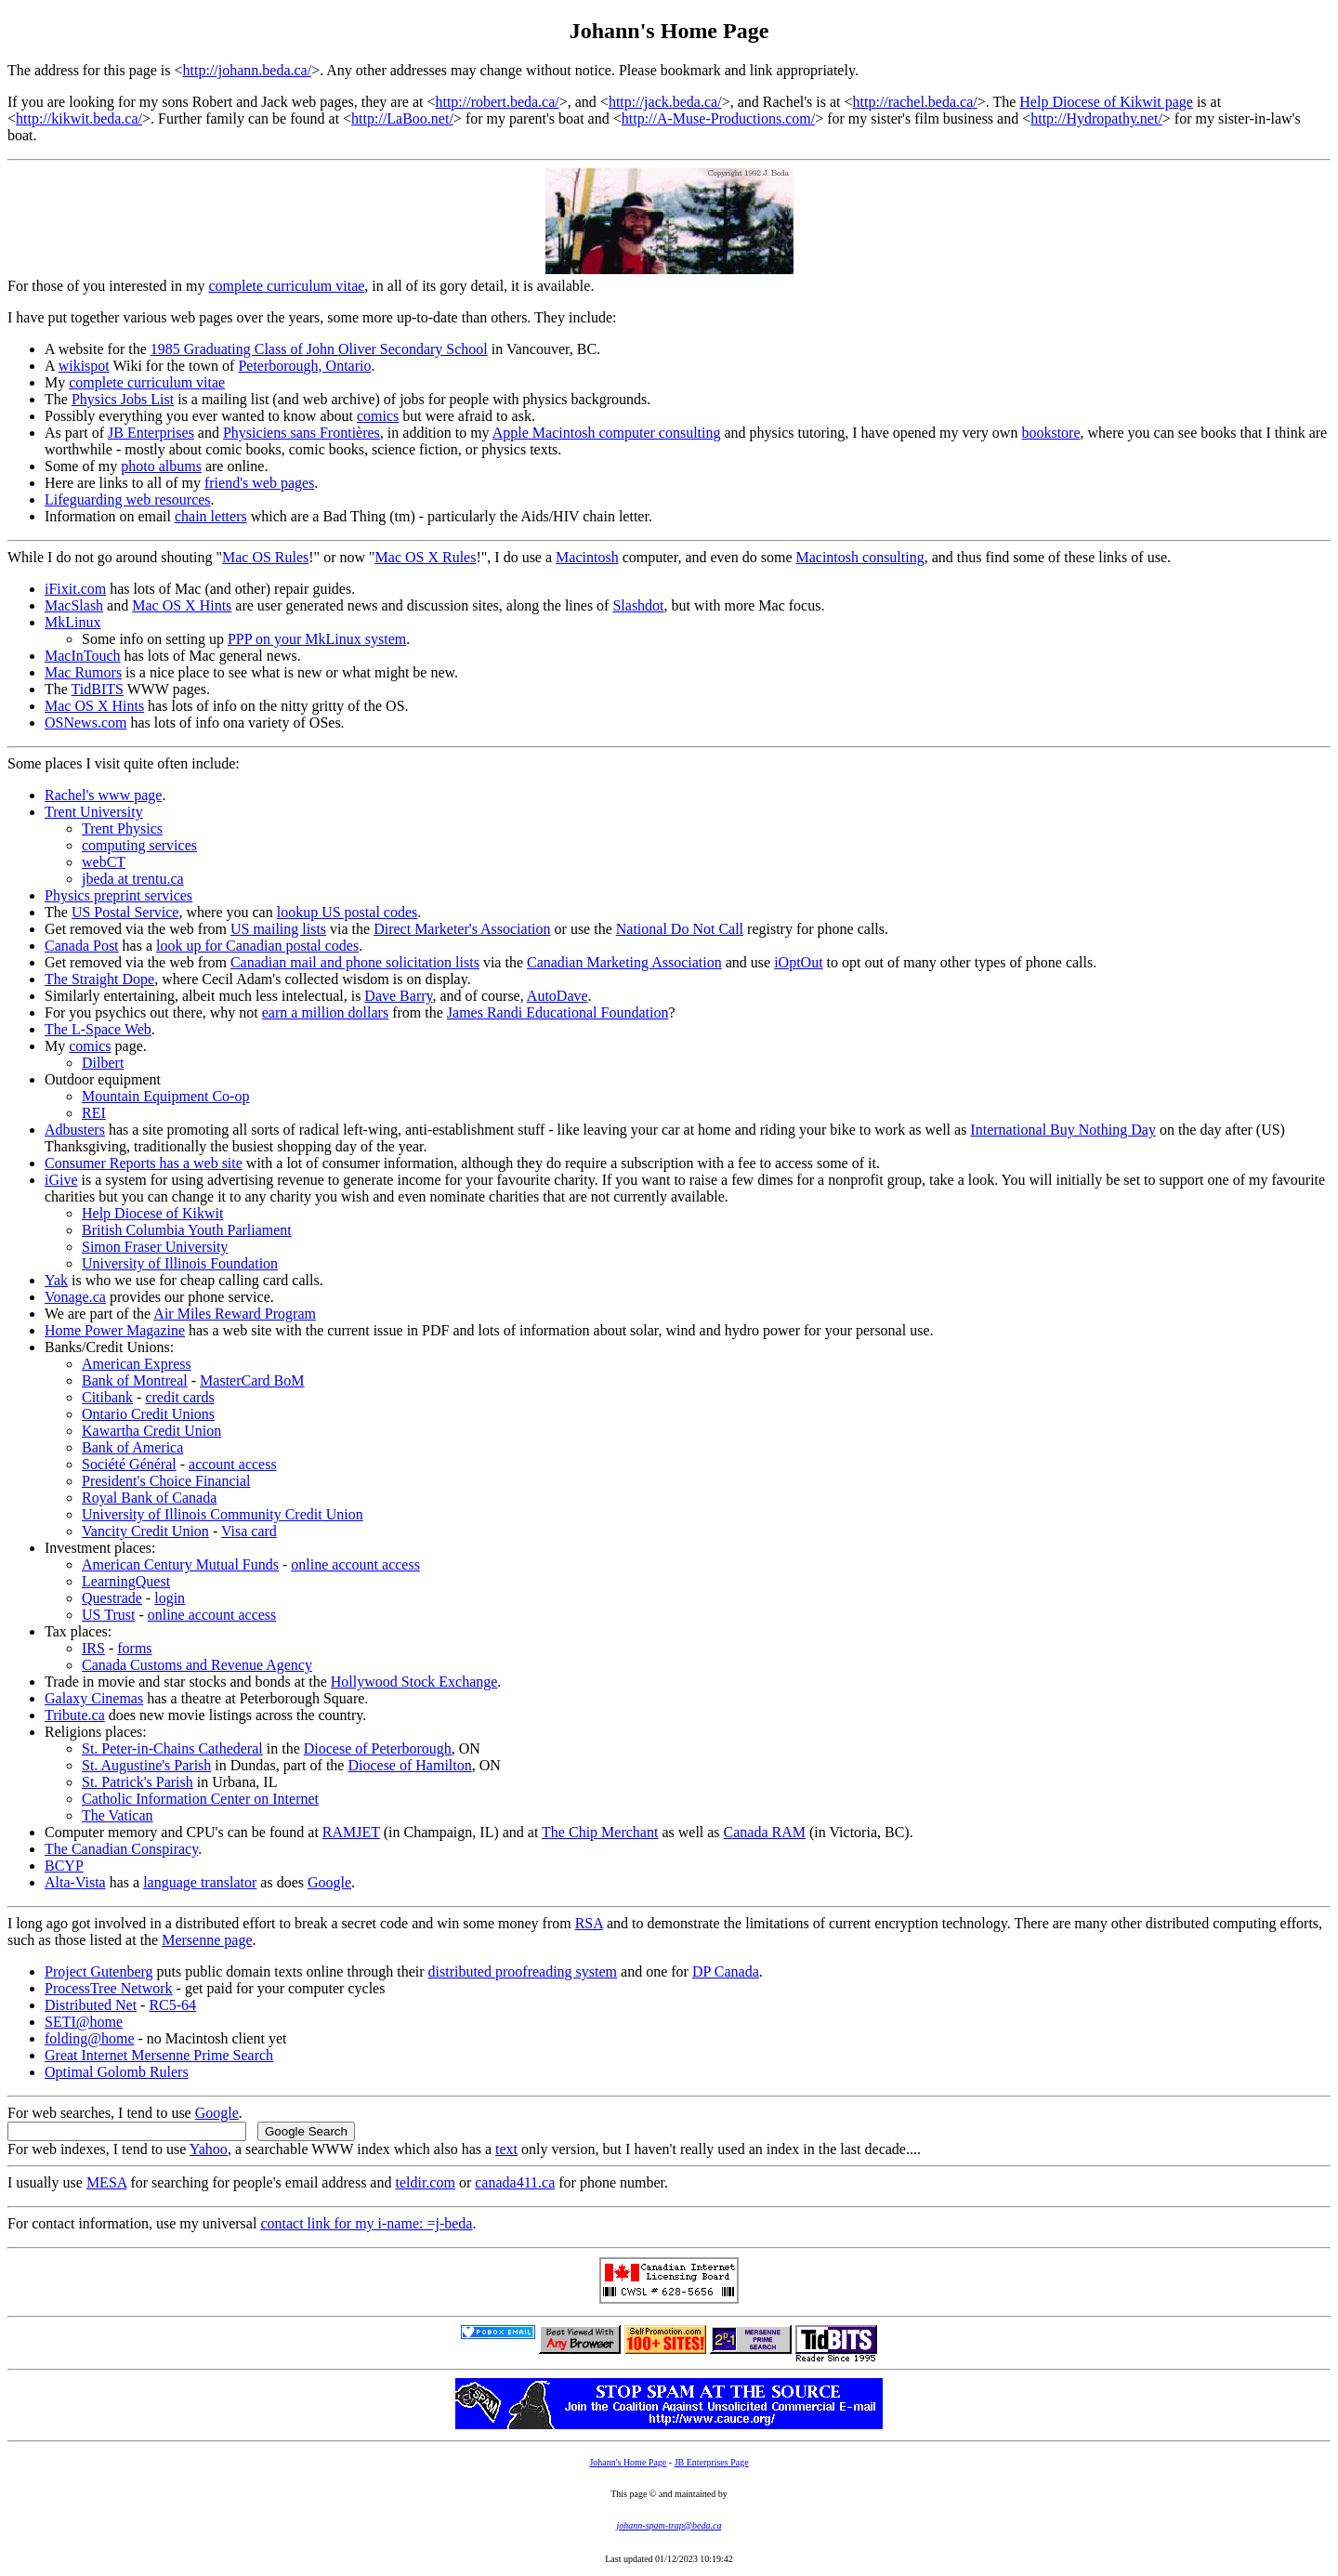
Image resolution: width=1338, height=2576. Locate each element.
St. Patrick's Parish (137, 1782)
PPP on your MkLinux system (317, 639)
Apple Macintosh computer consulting (606, 432)
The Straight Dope (99, 979)
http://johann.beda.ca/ (247, 70)
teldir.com (424, 2182)
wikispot (84, 366)
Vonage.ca (75, 1297)
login (169, 1598)
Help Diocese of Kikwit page (1106, 102)
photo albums (161, 466)
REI (94, 1113)
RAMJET (351, 1832)
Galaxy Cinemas (94, 1698)
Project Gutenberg (99, 1971)
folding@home (90, 2038)
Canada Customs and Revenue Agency (197, 1665)
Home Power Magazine (115, 1330)
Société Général (129, 1464)
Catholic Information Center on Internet (200, 1799)
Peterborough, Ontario (304, 366)
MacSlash (74, 605)
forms (134, 1648)
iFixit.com (75, 589)
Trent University (94, 812)
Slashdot (637, 605)
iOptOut (798, 962)
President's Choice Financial (166, 1481)
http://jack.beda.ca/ (665, 102)
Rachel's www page (103, 795)
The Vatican (117, 1815)
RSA (589, 1923)
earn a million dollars (325, 1012)
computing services (139, 845)
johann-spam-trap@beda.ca (669, 2525)
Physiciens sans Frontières (301, 432)
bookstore (1050, 432)
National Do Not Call (679, 929)
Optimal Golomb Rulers (117, 2072)
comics (378, 416)
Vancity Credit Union (145, 1531)
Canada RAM (765, 1832)
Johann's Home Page (627, 2462)
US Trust (108, 1615)
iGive (61, 1180)
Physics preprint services (118, 895)
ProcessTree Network (109, 1988)
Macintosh (587, 557)
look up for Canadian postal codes (257, 945)
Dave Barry (398, 996)
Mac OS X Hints (181, 605)
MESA (106, 2182)
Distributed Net (91, 2005)
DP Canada (725, 1971)
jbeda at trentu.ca (133, 879)
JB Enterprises (151, 432)
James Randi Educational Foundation (558, 1012)
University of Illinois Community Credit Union (222, 1514)
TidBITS (98, 689)
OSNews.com (85, 722)
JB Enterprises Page (712, 2462)
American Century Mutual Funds (180, 1564)
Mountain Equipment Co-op (165, 1096)
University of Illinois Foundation (180, 1263)
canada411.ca (515, 2182)
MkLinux (72, 622)
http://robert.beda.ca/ (496, 102)
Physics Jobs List (123, 399)
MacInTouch (83, 656)
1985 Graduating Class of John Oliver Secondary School (319, 349)
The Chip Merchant (600, 1832)
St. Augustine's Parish (146, 1765)
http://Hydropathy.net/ (1096, 118)
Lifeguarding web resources (128, 499)
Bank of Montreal (135, 1380)
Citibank (107, 1397)
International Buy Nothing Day (1063, 1129)
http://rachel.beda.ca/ (915, 102)
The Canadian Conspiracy (121, 1849)
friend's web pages (259, 483)
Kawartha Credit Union (151, 1431)
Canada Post (82, 945)
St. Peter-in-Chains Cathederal (172, 1748)
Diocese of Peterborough (378, 1748)
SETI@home (84, 2022)
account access (233, 1464)
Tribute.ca (75, 1715)
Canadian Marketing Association (624, 962)
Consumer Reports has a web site (144, 1163)
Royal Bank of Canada (149, 1497)
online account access (355, 1564)
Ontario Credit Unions (148, 1414)
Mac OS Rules (265, 557)
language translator (199, 1882)
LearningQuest (126, 1581)
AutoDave (557, 996)
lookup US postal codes (347, 912)
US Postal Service (125, 912)
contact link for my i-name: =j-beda (366, 2223)
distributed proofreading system (523, 1971)
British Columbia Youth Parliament (187, 1230)
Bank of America (132, 1447)
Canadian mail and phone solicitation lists (354, 962)
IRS (93, 1648)
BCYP (64, 1865)
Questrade (112, 1598)
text (506, 2149)
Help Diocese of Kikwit (152, 1213)
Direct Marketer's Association (462, 929)
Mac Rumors (83, 672)
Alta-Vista (75, 1882)
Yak (56, 1280)
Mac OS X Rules (426, 557)
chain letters (211, 516)
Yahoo (209, 2149)
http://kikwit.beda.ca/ (79, 118)
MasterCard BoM (252, 1380)
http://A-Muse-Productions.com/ (718, 118)
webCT (103, 862)
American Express (136, 1364)
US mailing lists (278, 929)
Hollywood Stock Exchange (414, 1681)
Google (329, 1882)
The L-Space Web (98, 1029)
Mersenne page (207, 1940)
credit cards (179, 1397)
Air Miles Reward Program (234, 1313)
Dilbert (103, 1063)
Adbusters (75, 1129)
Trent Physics (122, 828)
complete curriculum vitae (286, 286)
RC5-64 (172, 2005)
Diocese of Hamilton (409, 1765)
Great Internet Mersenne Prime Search (159, 2055)
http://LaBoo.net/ (402, 118)
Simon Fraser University (155, 1247)
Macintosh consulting (859, 557)
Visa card (249, 1531)
